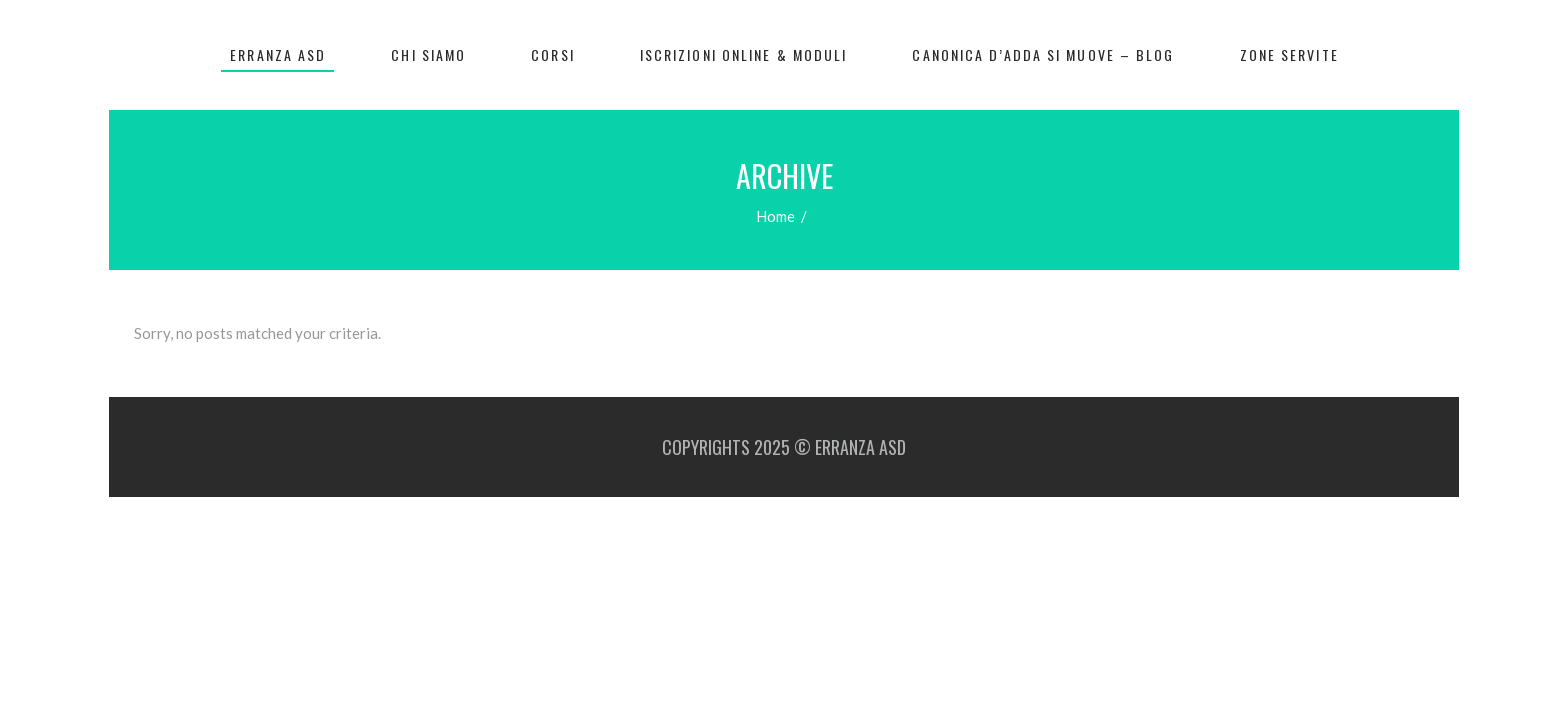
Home (775, 216)
